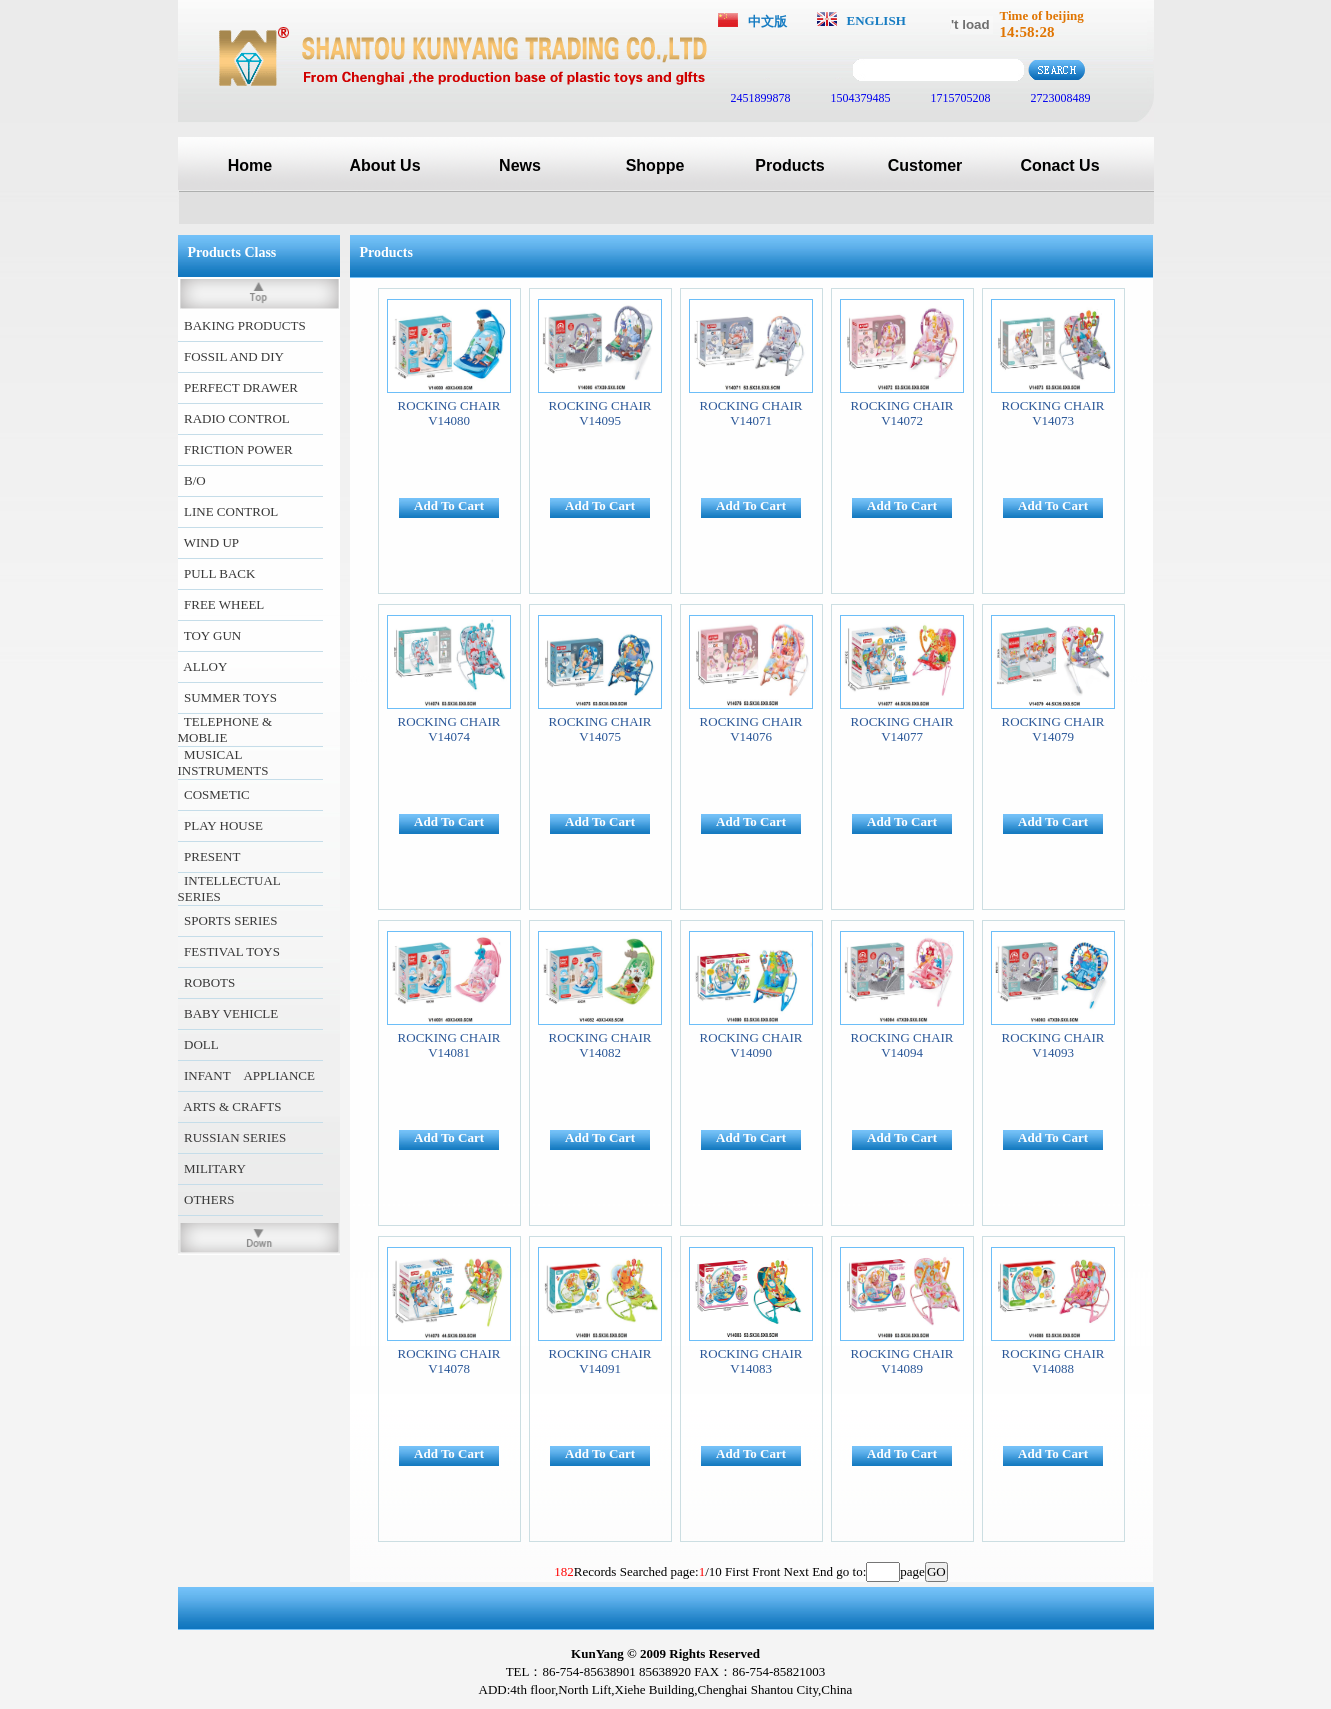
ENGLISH (876, 20)
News (520, 165)
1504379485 (859, 98)
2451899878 (759, 98)
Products (789, 165)
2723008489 (1059, 98)
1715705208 (959, 98)
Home (250, 165)
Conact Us (1059, 165)
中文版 (767, 21)
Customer (925, 165)
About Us (384, 165)
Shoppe (655, 165)
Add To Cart (449, 505)
